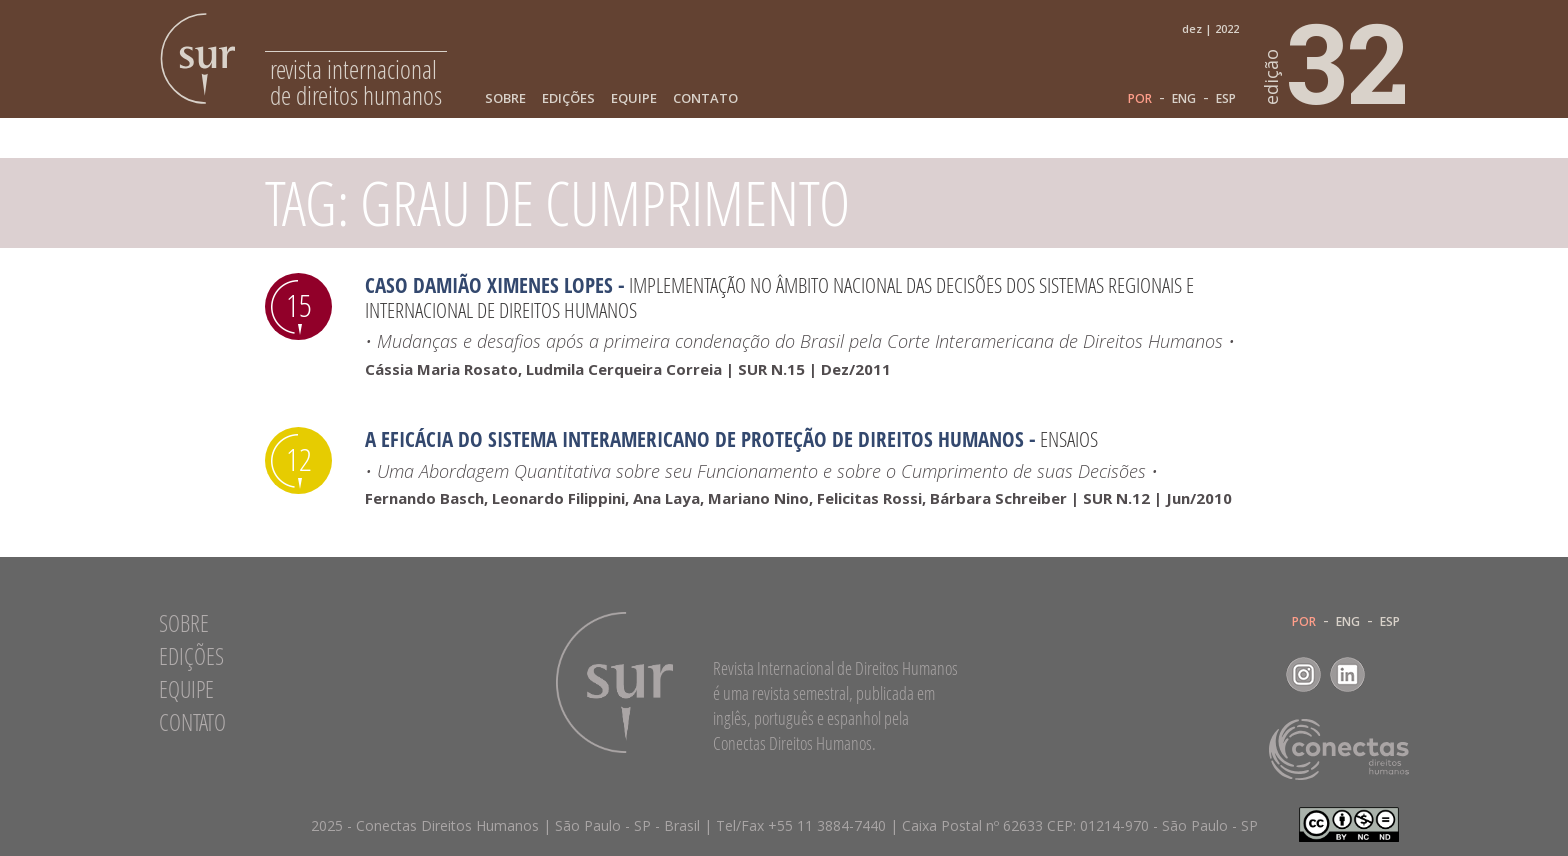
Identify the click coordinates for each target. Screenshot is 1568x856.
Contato (705, 98)
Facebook (1259, 674)
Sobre (505, 98)
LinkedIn (1347, 674)
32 (1337, 61)
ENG (1184, 99)
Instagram (1303, 674)
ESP (1226, 99)
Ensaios (1069, 439)
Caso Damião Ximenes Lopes (489, 285)
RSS (1391, 674)
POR (1140, 99)
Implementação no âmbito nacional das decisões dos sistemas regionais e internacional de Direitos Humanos (779, 297)
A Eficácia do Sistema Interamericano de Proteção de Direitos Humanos (694, 439)
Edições (568, 98)
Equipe (634, 98)
